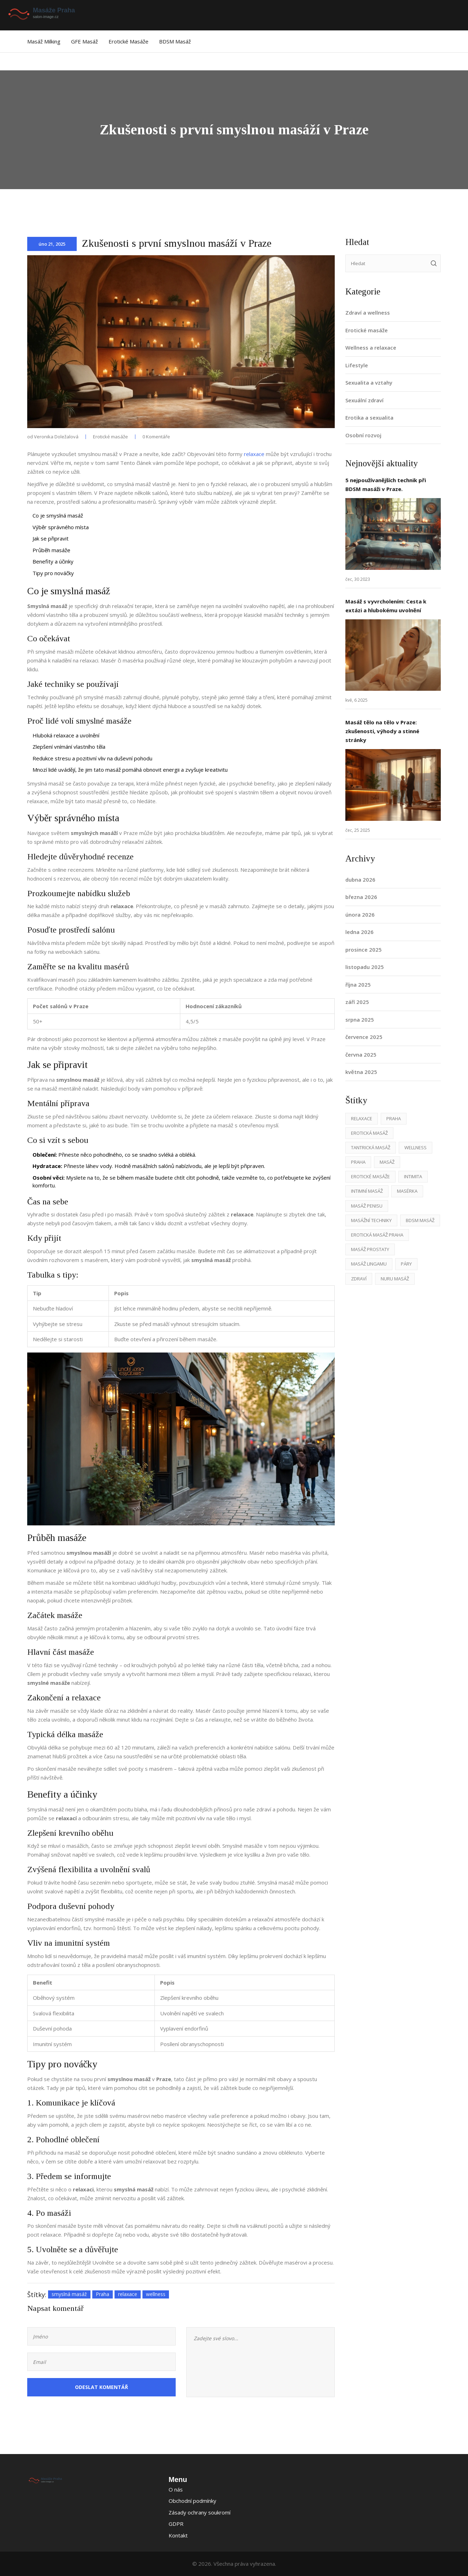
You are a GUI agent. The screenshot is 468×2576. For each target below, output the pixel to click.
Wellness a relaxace (370, 347)
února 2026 (360, 914)
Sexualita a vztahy (368, 382)
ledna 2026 (359, 931)
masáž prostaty (370, 1249)
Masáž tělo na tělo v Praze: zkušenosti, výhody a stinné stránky (382, 731)
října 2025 (358, 984)
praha (358, 1162)
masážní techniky (371, 1220)
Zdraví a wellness (367, 312)
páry (406, 1264)
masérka (407, 1191)
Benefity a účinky (53, 561)
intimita (413, 1176)
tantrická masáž (370, 1147)
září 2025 (357, 1001)
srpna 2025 (359, 1019)
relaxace (254, 453)
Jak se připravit (51, 538)
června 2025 (360, 1054)
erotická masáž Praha (377, 1235)
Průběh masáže (51, 550)
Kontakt (178, 2535)
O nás (176, 2489)
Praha (102, 2294)
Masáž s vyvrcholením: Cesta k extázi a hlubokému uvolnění (385, 606)
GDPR (176, 2523)
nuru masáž (395, 1278)
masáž (387, 1162)
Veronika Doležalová (56, 436)
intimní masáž (367, 1191)
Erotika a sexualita (369, 417)
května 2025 (361, 1071)
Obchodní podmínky (192, 2500)
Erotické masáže (128, 41)
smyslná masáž (69, 2294)
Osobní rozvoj (363, 435)
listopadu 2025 (364, 966)
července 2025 (363, 1036)
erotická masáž (369, 1133)
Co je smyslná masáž (58, 515)
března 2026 (361, 896)
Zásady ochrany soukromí (199, 2512)
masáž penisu (366, 1206)
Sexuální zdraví (364, 400)
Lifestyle (356, 365)
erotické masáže (370, 1176)
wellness (155, 2294)
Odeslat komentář (101, 2387)
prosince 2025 (363, 949)
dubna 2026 (360, 879)
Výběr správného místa (61, 527)
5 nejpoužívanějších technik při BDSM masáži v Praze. (385, 484)
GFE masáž (84, 41)
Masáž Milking (43, 41)
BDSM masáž (175, 41)
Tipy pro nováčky (53, 573)
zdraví (359, 1278)
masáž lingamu (369, 1264)
